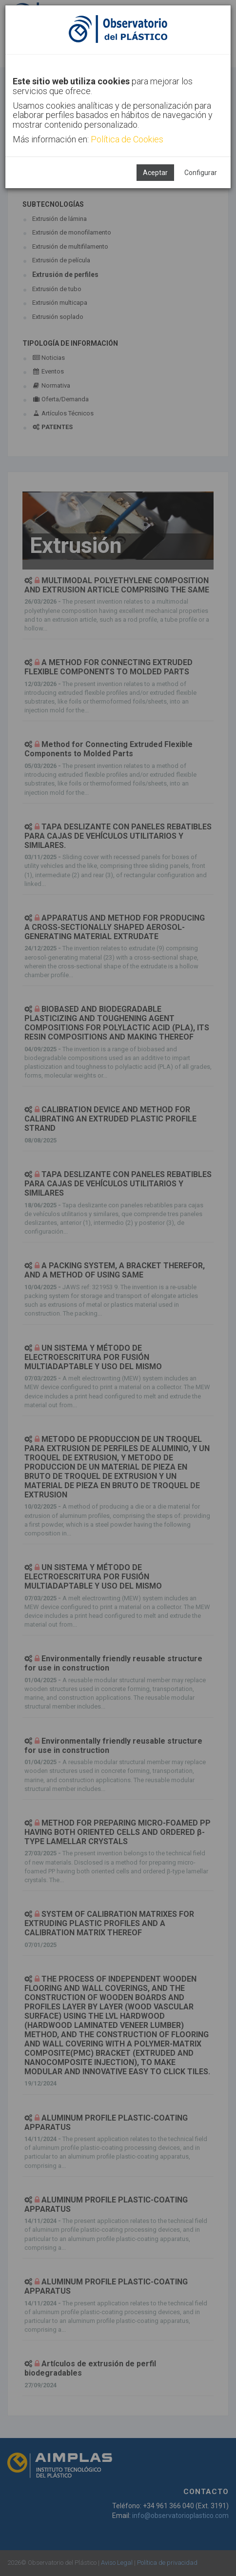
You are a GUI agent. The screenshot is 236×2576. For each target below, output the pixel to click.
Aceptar (155, 173)
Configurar (200, 173)
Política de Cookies (127, 139)
